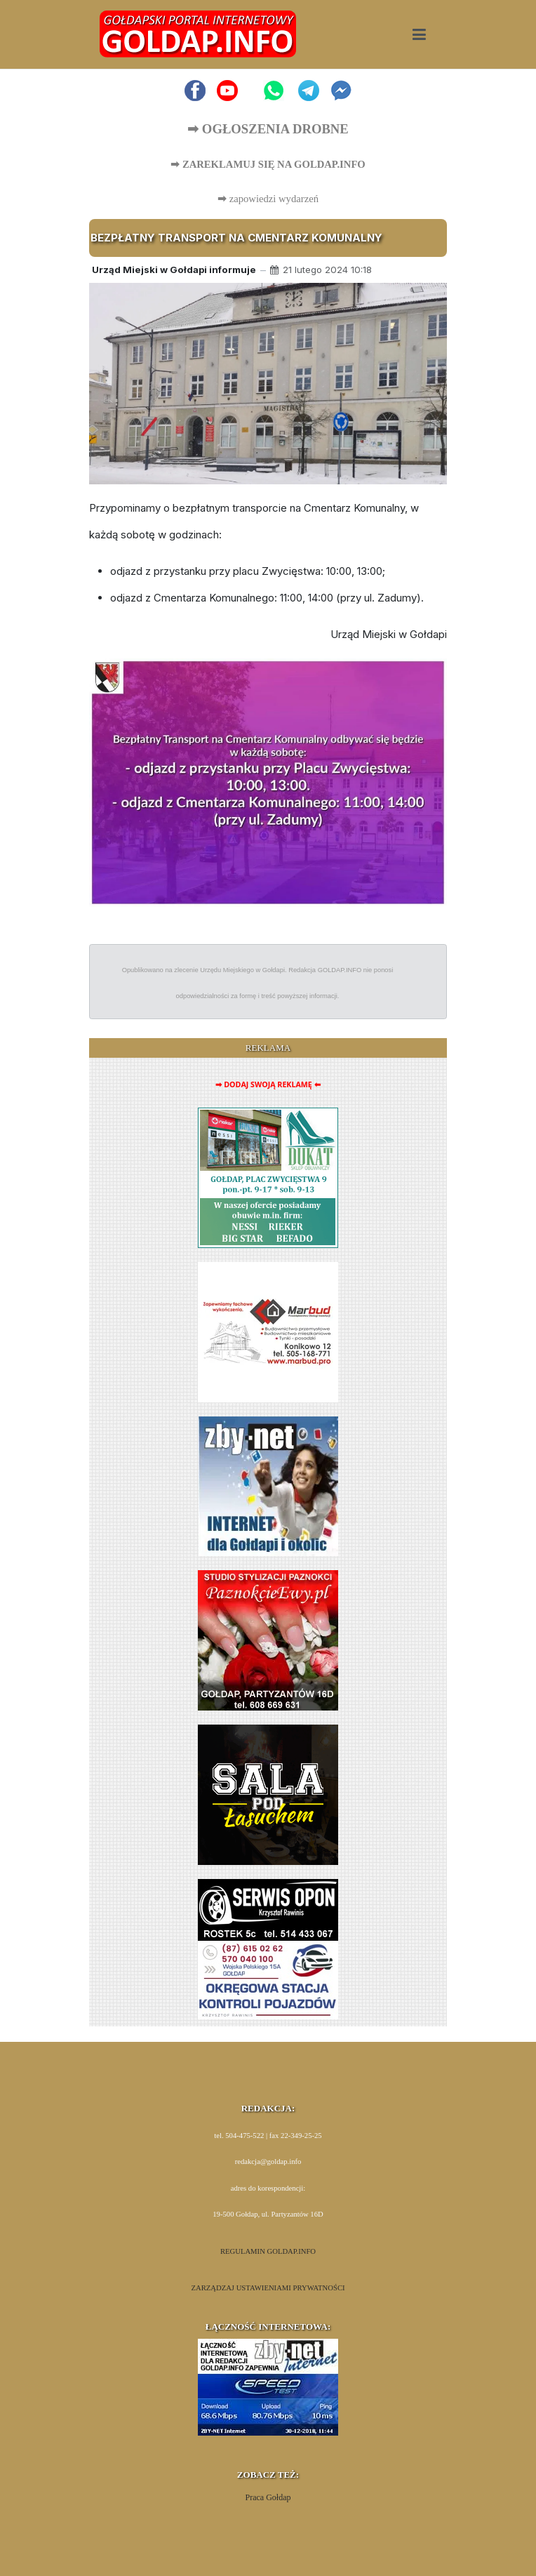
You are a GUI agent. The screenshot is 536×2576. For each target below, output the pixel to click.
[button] (419, 34)
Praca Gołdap (268, 2497)
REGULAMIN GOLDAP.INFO (268, 2251)
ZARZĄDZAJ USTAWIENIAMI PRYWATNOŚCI (267, 2288)
